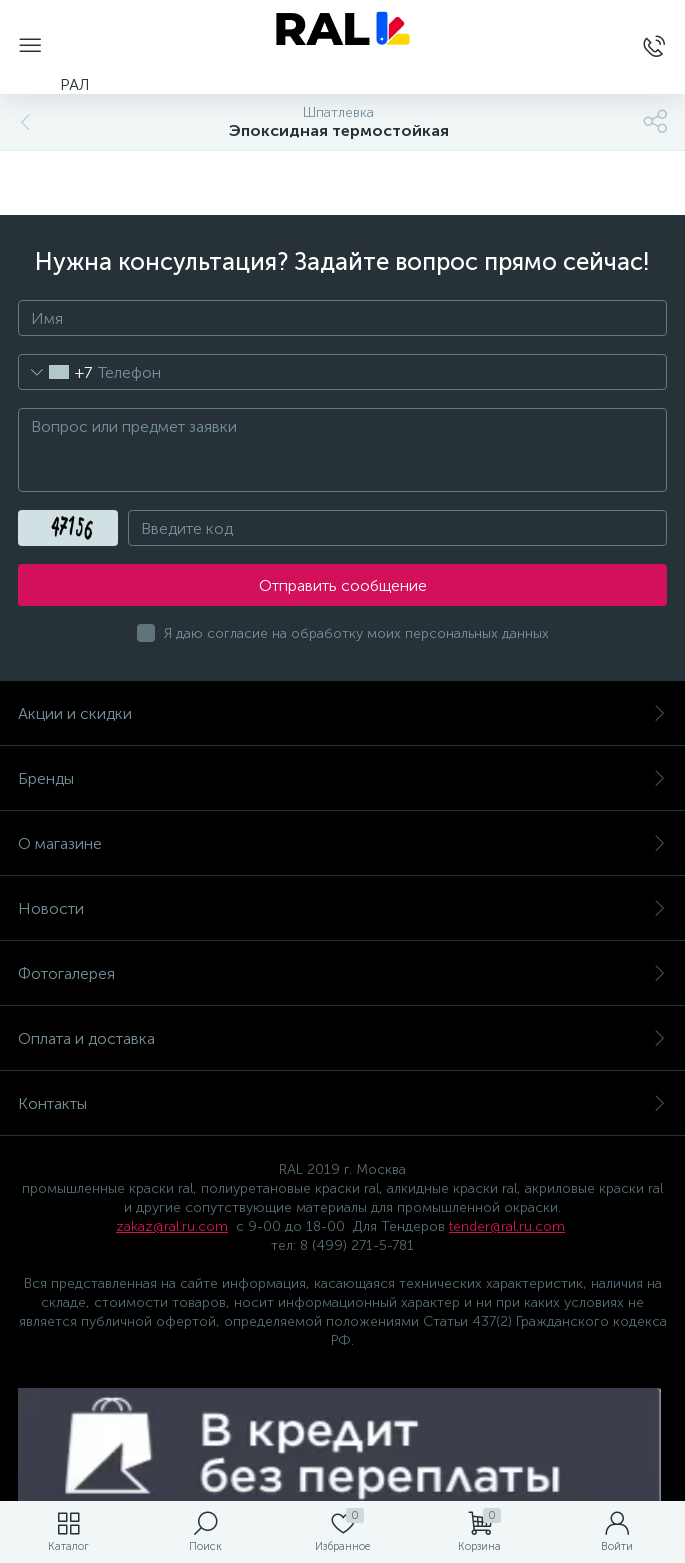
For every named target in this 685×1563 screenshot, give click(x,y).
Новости (342, 908)
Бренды (342, 778)
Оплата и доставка (342, 1038)
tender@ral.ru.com (507, 1226)
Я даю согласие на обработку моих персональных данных (356, 633)
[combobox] (55, 372)
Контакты (342, 1103)
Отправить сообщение (343, 585)
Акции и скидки (342, 713)
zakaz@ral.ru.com (172, 1226)
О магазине (342, 843)
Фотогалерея (342, 973)
